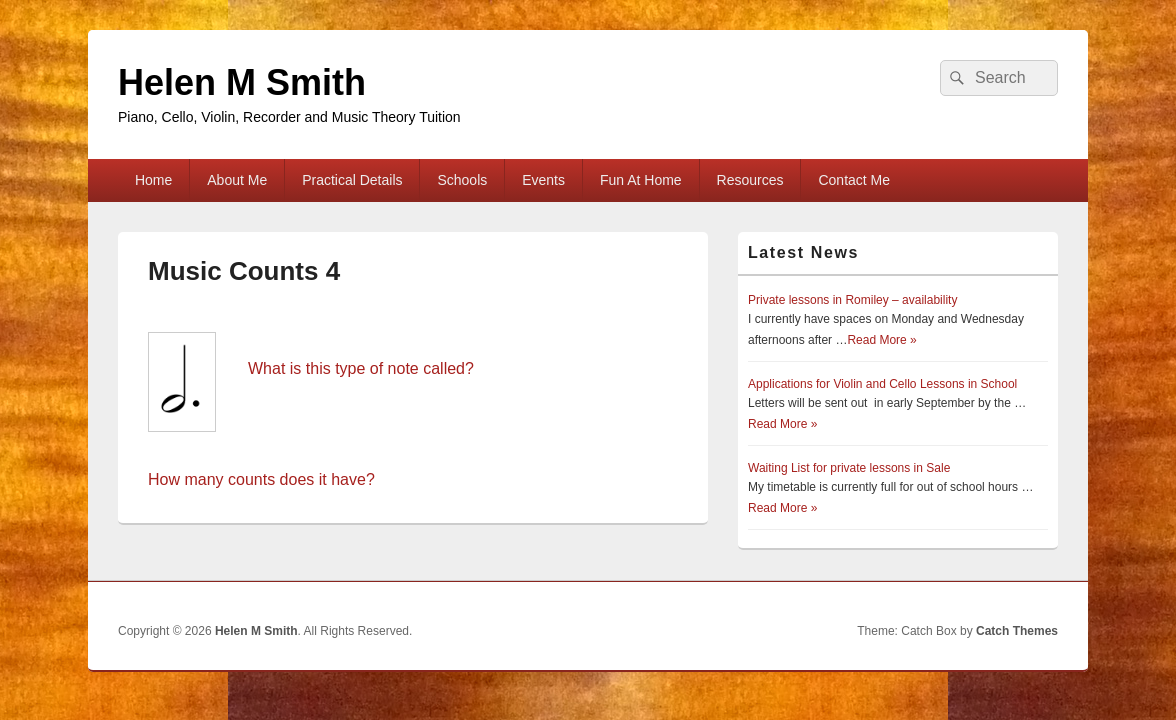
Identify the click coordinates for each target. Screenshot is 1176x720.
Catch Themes (1017, 631)
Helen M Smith (242, 82)
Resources (750, 180)
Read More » (881, 340)
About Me (237, 180)
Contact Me (854, 180)
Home (153, 180)
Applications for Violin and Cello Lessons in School (882, 384)
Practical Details (352, 180)
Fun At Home (641, 180)
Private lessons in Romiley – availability (852, 300)
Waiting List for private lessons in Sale (849, 468)
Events (543, 180)
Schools (462, 180)
